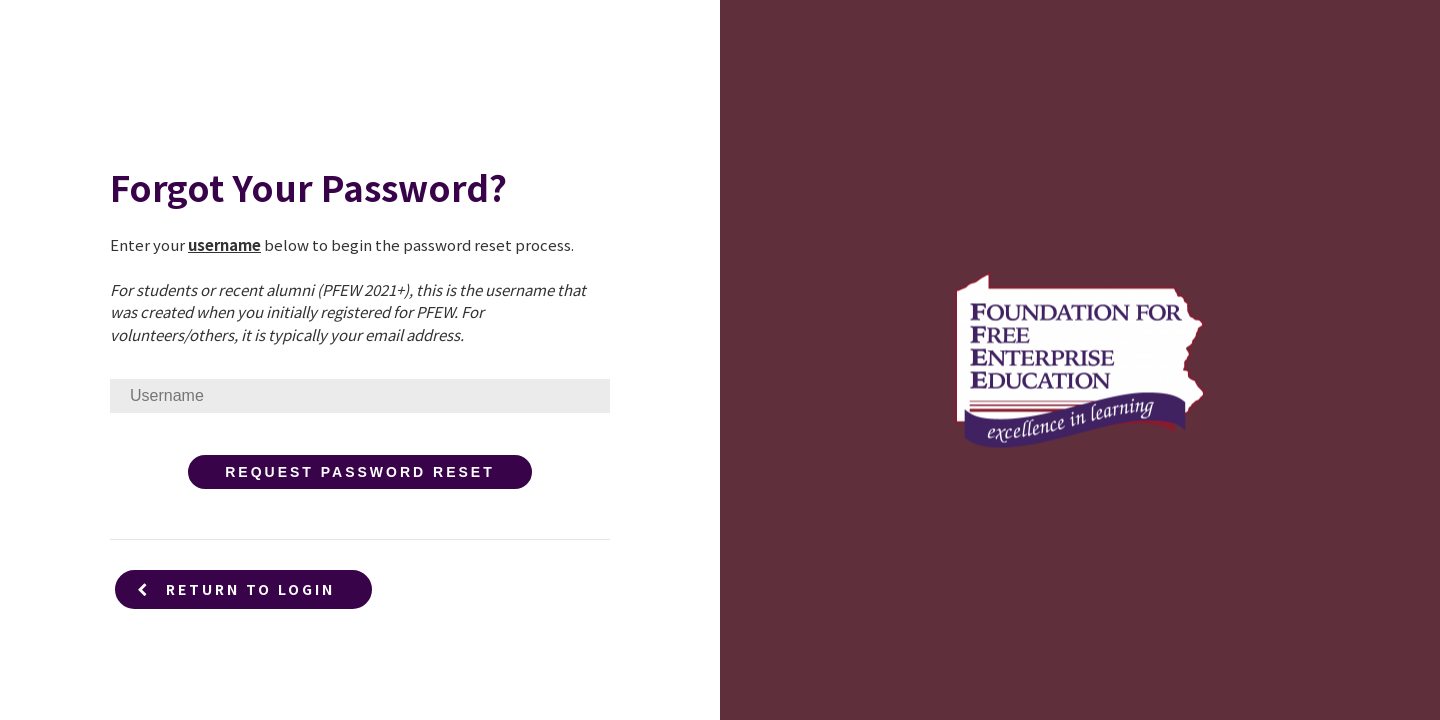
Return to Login (236, 589)
